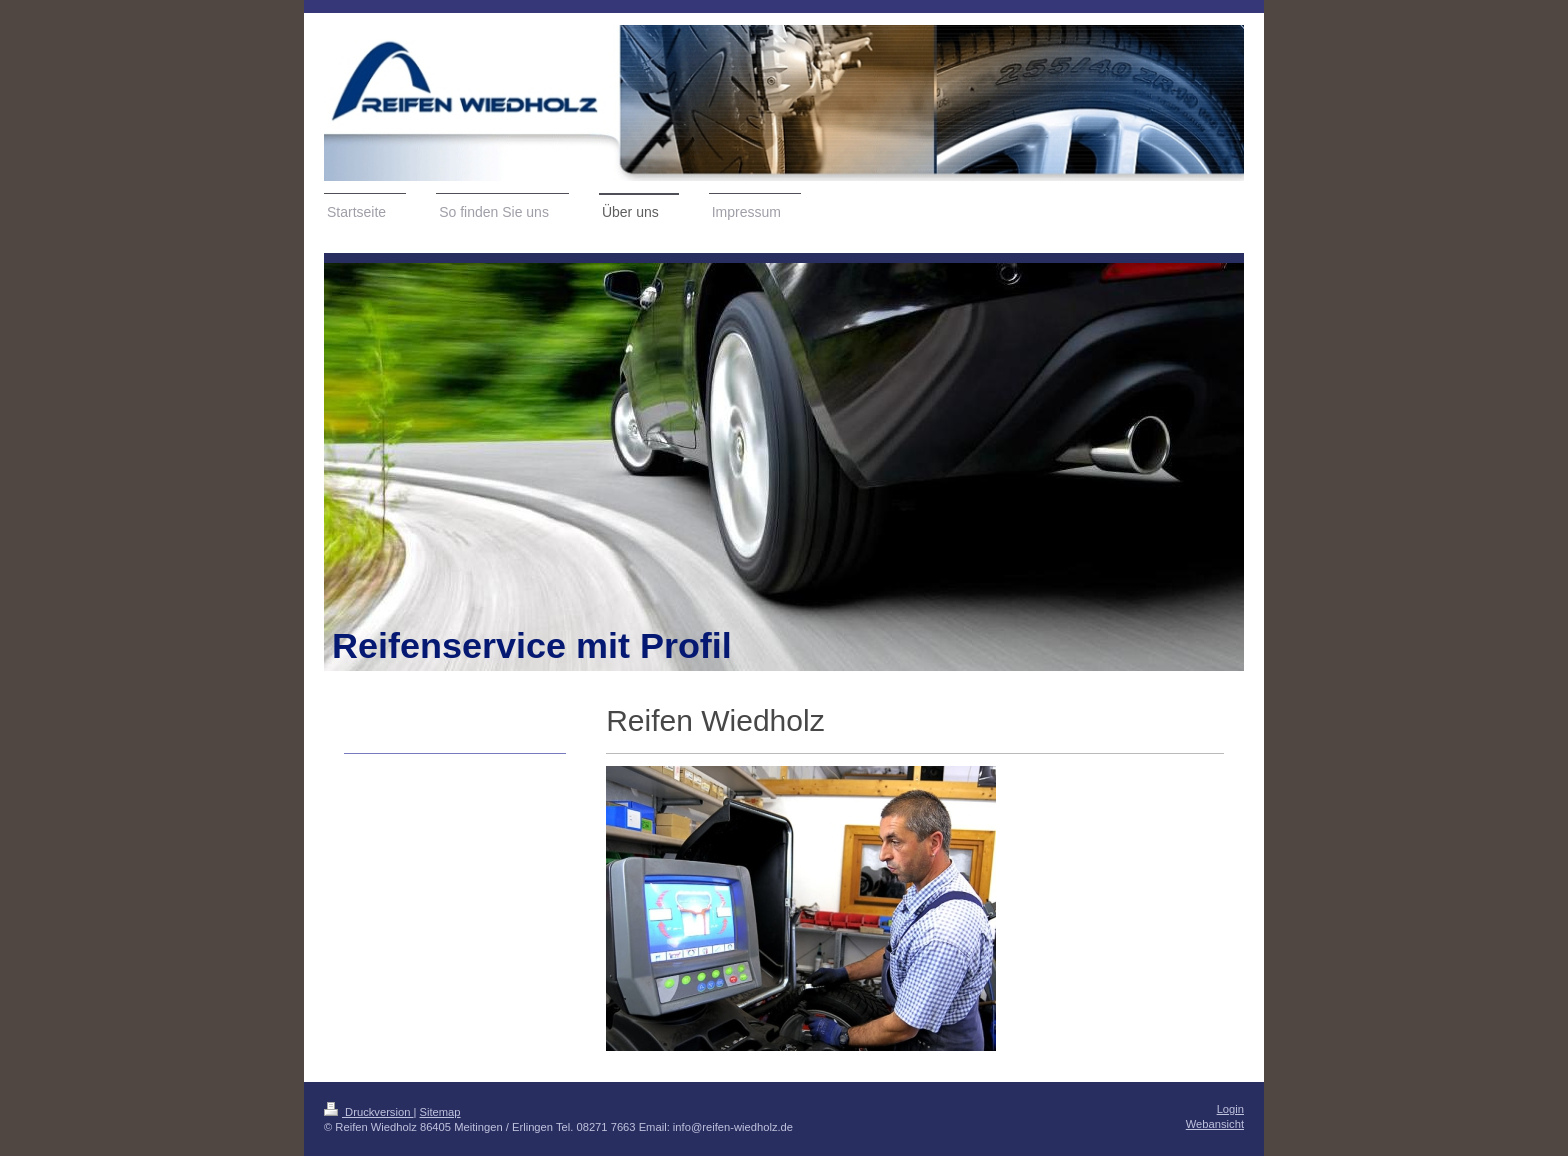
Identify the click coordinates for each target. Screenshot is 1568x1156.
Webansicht (1215, 1124)
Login (1230, 1109)
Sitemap (440, 1112)
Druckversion (369, 1112)
